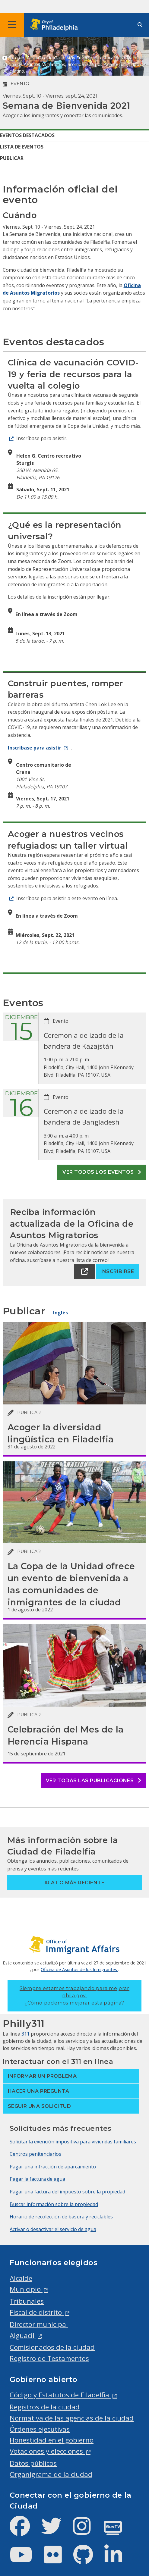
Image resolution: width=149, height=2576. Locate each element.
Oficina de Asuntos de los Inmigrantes (79, 1969)
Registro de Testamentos (49, 2358)
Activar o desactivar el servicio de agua (53, 2229)
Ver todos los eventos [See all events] (101, 1172)
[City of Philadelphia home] (55, 24)
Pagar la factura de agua (37, 2179)
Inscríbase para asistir (35, 747)
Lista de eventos (21, 146)
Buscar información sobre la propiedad (54, 2204)
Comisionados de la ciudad (52, 2347)
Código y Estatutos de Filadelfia (60, 2394)
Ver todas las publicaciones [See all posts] (93, 1780)
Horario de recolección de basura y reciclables (61, 2216)
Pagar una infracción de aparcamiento (53, 2166)
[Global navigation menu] (12, 25)
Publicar (12, 158)
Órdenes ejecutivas (40, 2429)
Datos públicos (33, 2463)
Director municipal (39, 2324)
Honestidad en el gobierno (52, 2440)
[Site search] (140, 25)
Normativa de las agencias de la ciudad (72, 2418)
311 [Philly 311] (26, 2033)
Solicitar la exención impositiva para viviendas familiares (73, 2141)
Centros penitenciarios (35, 2154)
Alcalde (21, 2278)
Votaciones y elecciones (47, 2451)
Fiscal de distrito (37, 2312)
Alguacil (23, 2335)
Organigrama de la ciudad (51, 2474)
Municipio (26, 2289)
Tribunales (27, 2301)
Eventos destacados (27, 135)
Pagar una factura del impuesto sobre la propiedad (67, 2191)
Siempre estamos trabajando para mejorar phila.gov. (74, 1996)
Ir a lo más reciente (75, 1883)
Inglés (60, 1312)
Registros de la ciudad (45, 2407)
